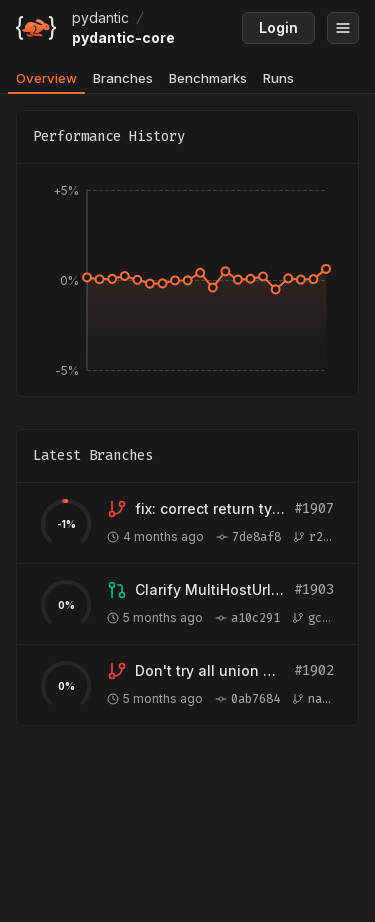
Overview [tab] (46, 78)
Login (278, 27)
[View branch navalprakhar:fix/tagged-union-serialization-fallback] (210, 671)
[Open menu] (343, 28)
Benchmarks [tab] (208, 78)
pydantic (100, 17)
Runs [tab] (278, 78)
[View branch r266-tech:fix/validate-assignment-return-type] (210, 509)
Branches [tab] (123, 78)
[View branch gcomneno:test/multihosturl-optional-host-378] (210, 590)
